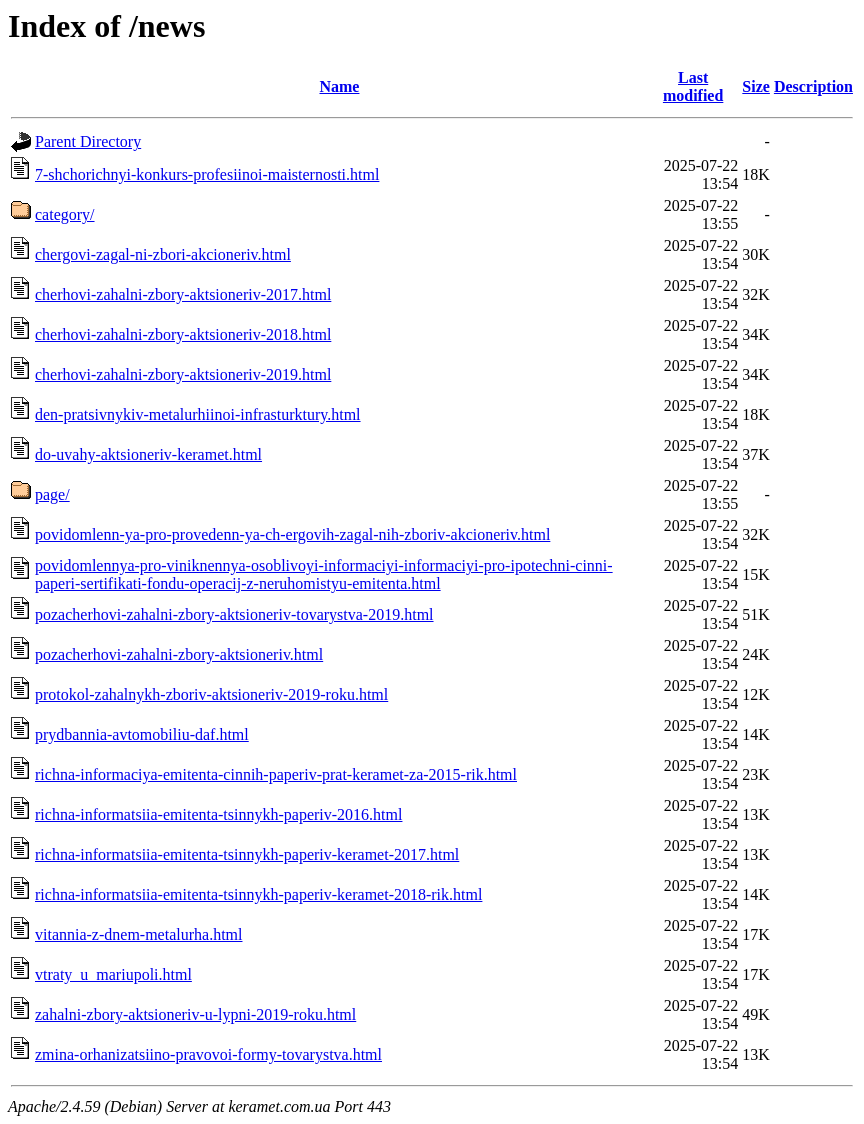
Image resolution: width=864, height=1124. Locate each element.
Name (339, 86)
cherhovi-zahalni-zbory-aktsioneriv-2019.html (183, 374)
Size (756, 86)
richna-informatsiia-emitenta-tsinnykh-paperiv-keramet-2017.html (247, 854)
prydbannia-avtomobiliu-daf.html (142, 734)
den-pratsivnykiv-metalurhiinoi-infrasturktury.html (198, 414)
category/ (65, 214)
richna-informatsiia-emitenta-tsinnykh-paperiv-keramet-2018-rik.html (258, 894)
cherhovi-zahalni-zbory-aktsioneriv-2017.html (183, 294)
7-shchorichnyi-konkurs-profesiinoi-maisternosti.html (207, 174)
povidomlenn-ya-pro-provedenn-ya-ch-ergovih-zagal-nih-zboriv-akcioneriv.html (292, 534)
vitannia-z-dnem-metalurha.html (138, 934)
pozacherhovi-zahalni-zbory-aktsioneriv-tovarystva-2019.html (234, 614)
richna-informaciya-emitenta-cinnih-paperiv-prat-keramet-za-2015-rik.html (276, 774)
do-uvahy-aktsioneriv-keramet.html (148, 454)
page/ (52, 494)
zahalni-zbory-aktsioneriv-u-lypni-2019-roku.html (195, 1014)
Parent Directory (88, 141)
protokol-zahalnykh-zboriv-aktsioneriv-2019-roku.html (211, 694)
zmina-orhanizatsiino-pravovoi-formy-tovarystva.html (208, 1054)
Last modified (693, 86)
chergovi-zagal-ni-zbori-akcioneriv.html (163, 254)
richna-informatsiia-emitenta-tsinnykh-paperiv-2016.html (218, 814)
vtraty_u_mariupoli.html (113, 974)
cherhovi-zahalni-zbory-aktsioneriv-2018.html (183, 334)
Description (813, 86)
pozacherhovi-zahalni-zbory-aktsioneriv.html (179, 654)
